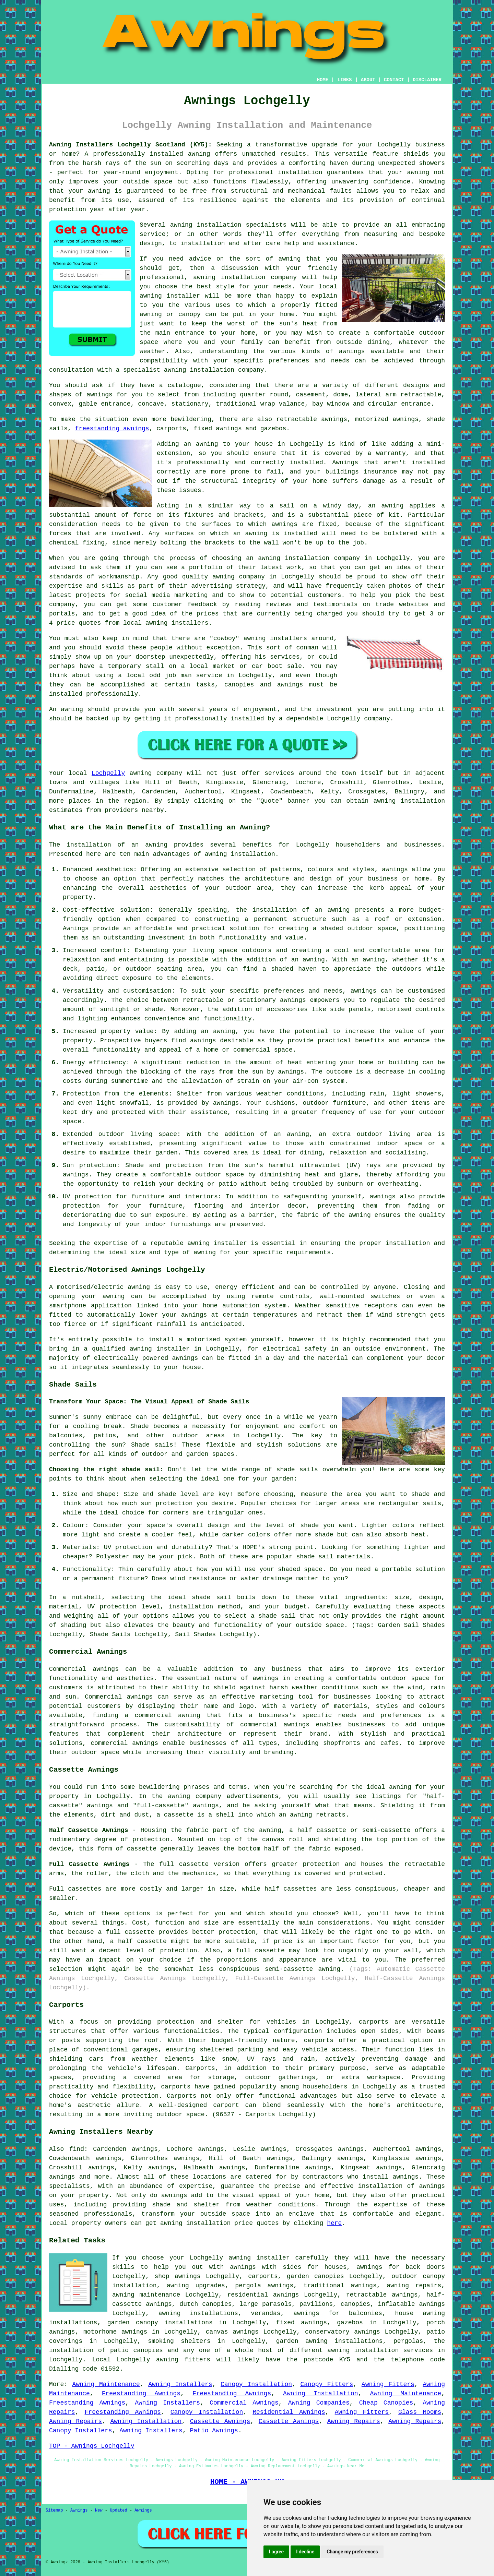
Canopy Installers (80, 2430)
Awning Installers (180, 2384)
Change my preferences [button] (352, 2551)
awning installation (240, 854)
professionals (108, 2213)
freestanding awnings (112, 428)
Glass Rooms (419, 2412)
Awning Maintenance (106, 2384)
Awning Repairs (75, 2421)
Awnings (78, 2510)
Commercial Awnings (244, 2402)
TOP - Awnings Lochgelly (91, 2446)
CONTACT (394, 80)
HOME (323, 80)
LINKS (344, 80)
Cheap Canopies (386, 2402)
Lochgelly (108, 773)
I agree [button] (276, 2551)
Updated (118, 2510)
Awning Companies (319, 2402)
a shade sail (273, 1616)
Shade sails (152, 1444)
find (76, 2149)
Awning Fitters (388, 2384)
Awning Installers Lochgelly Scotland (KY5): (130, 144)
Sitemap (54, 2510)
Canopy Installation (256, 2384)
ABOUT (368, 80)
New (99, 2510)
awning (418, 172)
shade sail (211, 1597)
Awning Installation (320, 2393)
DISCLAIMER (427, 80)
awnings (99, 394)
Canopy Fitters (326, 2384)
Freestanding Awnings (141, 2393)
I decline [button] (305, 2551)
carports (373, 2021)
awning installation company (245, 277)
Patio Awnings (214, 2430)
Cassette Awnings (220, 2421)
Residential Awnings (288, 2412)
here (334, 2223)
